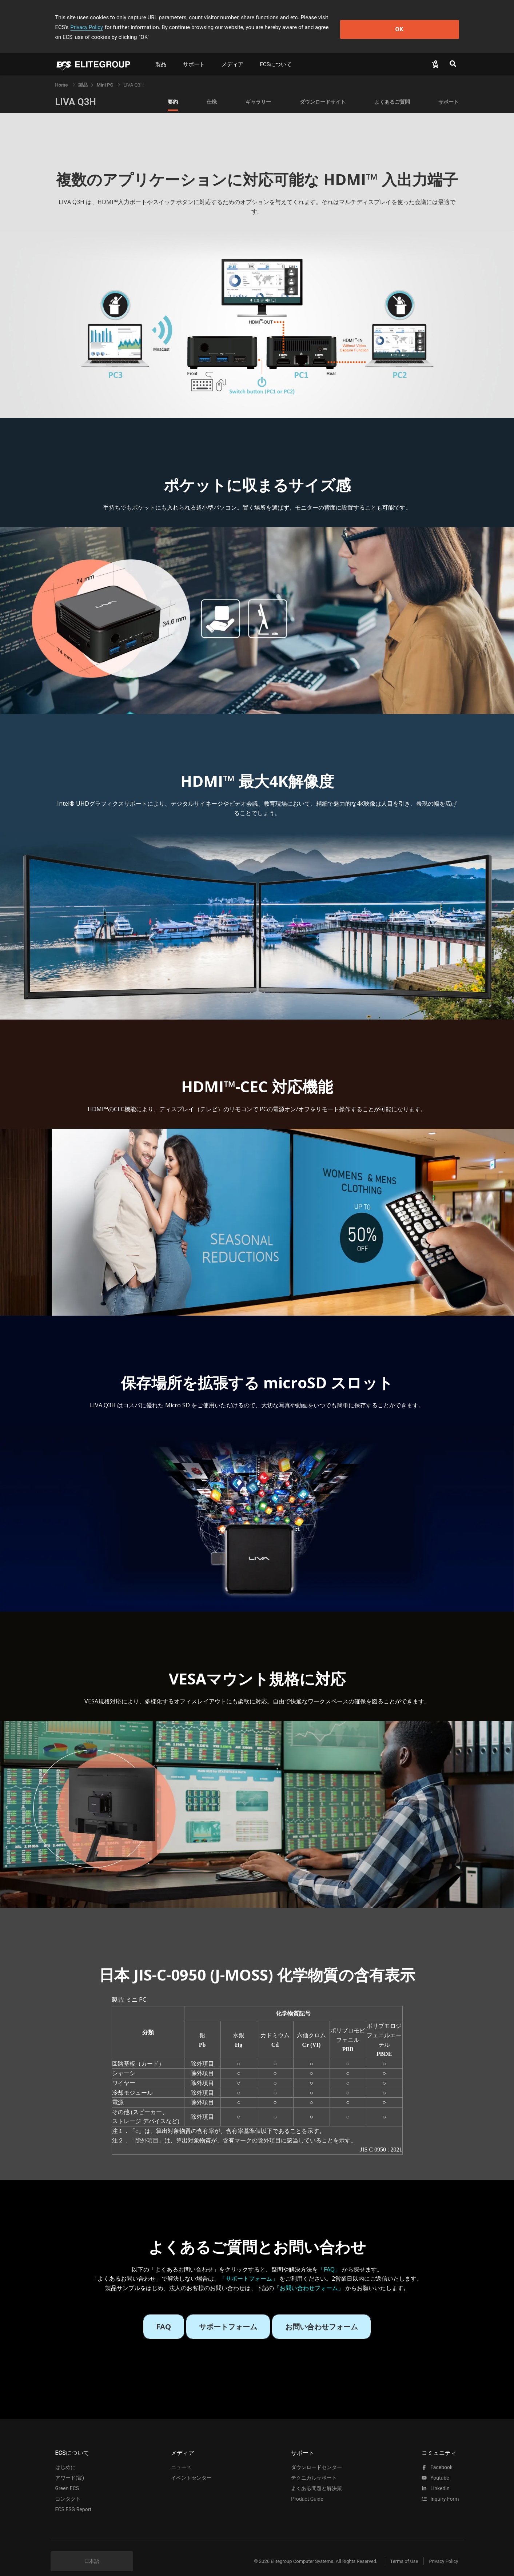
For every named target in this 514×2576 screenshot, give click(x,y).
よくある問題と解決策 (316, 2478)
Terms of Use (399, 2551)
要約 (173, 91)
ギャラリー (258, 91)
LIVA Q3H (75, 91)
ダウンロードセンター (316, 2457)
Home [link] (62, 75)
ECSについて (276, 54)
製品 (160, 54)
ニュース (181, 2457)
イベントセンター (191, 2468)
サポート (194, 54)
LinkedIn (436, 2478)
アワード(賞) (69, 2468)
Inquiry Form (440, 2489)
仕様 (212, 91)
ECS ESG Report (73, 2500)
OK (429, 22)
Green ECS (67, 2478)
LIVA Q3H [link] (133, 75)
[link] (83, 75)
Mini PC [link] (106, 75)
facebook (437, 2457)
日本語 (91, 2551)
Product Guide (307, 2489)
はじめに (65, 2457)
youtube (435, 2468)
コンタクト (68, 2489)
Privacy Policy (361, 17)
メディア (232, 54)
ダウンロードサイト (323, 91)
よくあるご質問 (392, 91)
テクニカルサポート (314, 2468)
